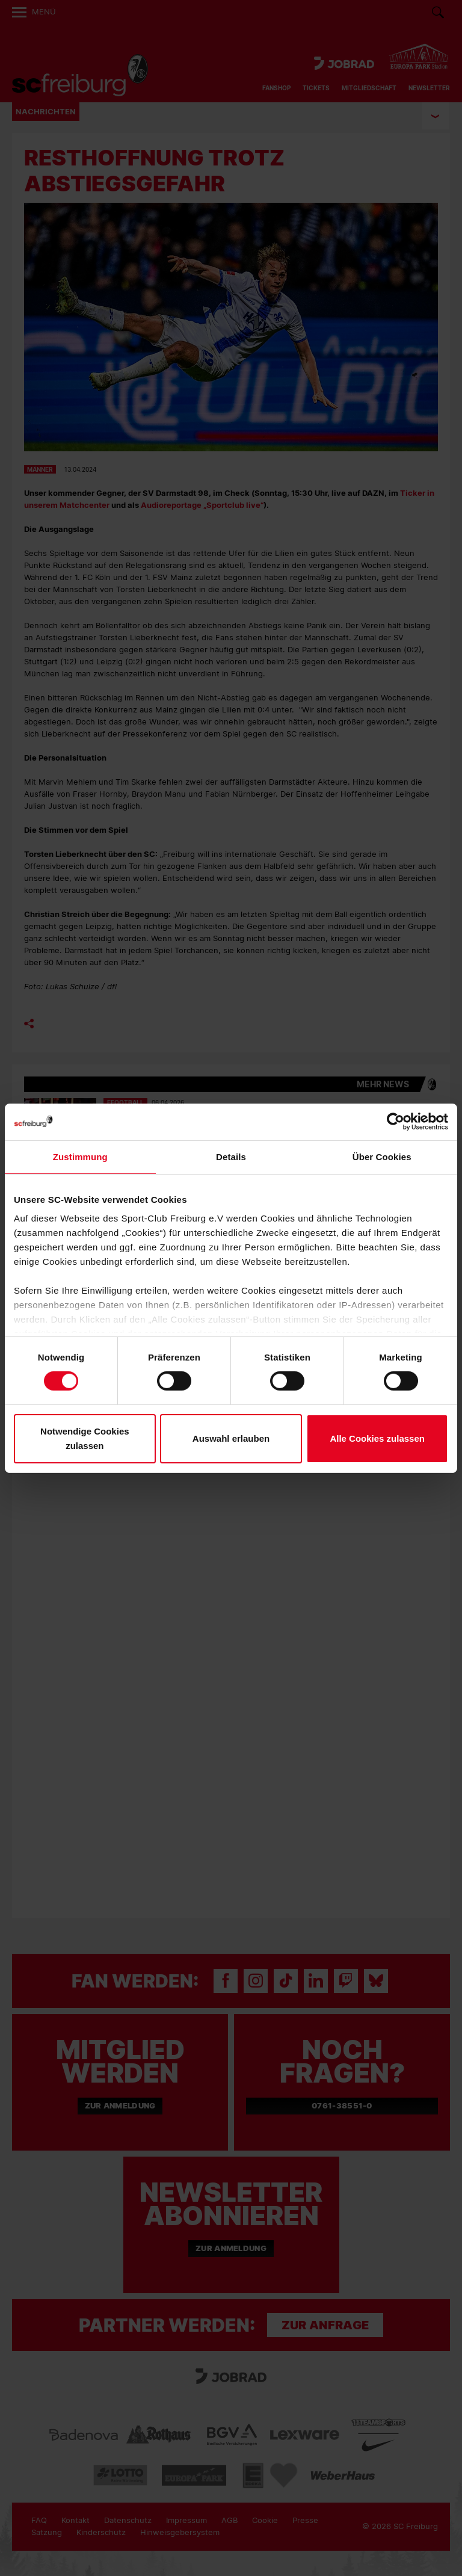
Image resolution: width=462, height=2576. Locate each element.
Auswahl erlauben (231, 1438)
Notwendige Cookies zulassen (84, 1438)
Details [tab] (231, 1156)
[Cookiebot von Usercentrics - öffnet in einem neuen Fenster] (395, 1121)
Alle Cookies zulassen (377, 1438)
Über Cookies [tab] (382, 1156)
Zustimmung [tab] (80, 1156)
